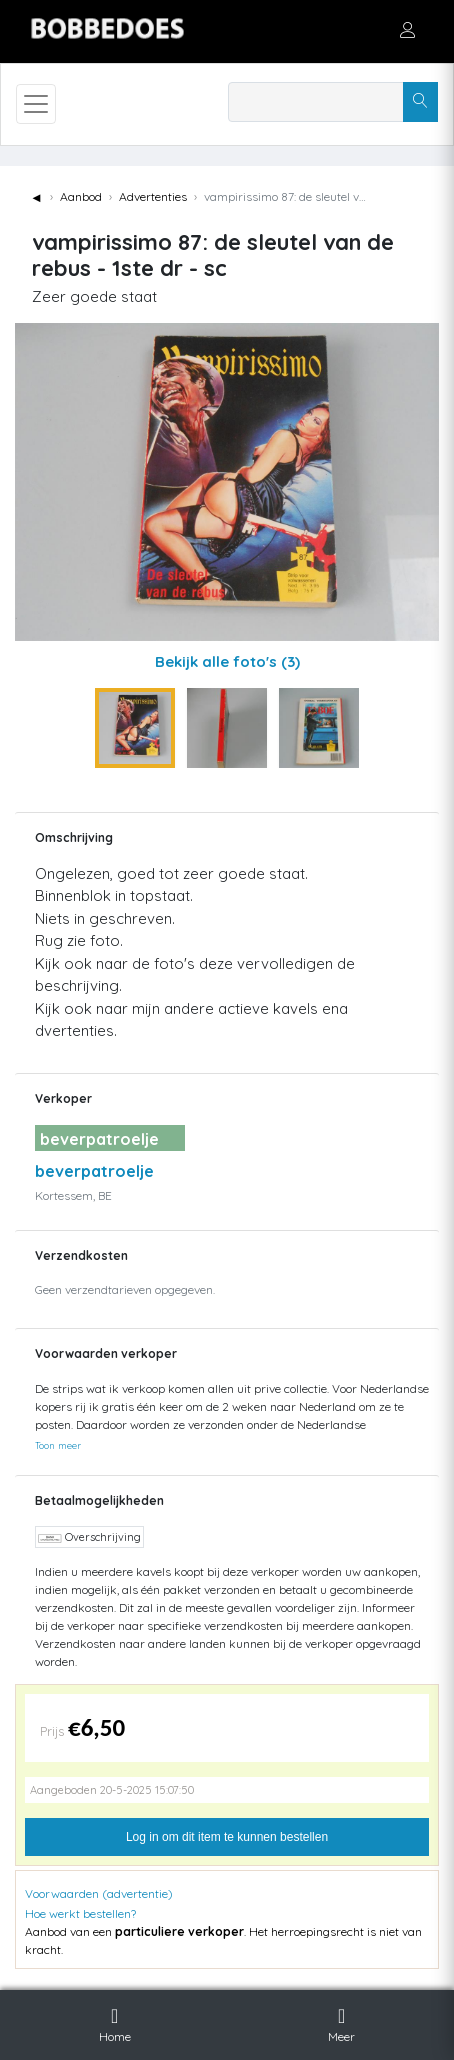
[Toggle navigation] (36, 104)
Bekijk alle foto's (227, 661)
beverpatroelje (94, 1171)
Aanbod (81, 196)
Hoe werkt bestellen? (80, 1913)
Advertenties (153, 196)
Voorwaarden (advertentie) (99, 1893)
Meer (341, 2022)
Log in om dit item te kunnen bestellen (227, 1837)
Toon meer (58, 1445)
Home (115, 2022)
